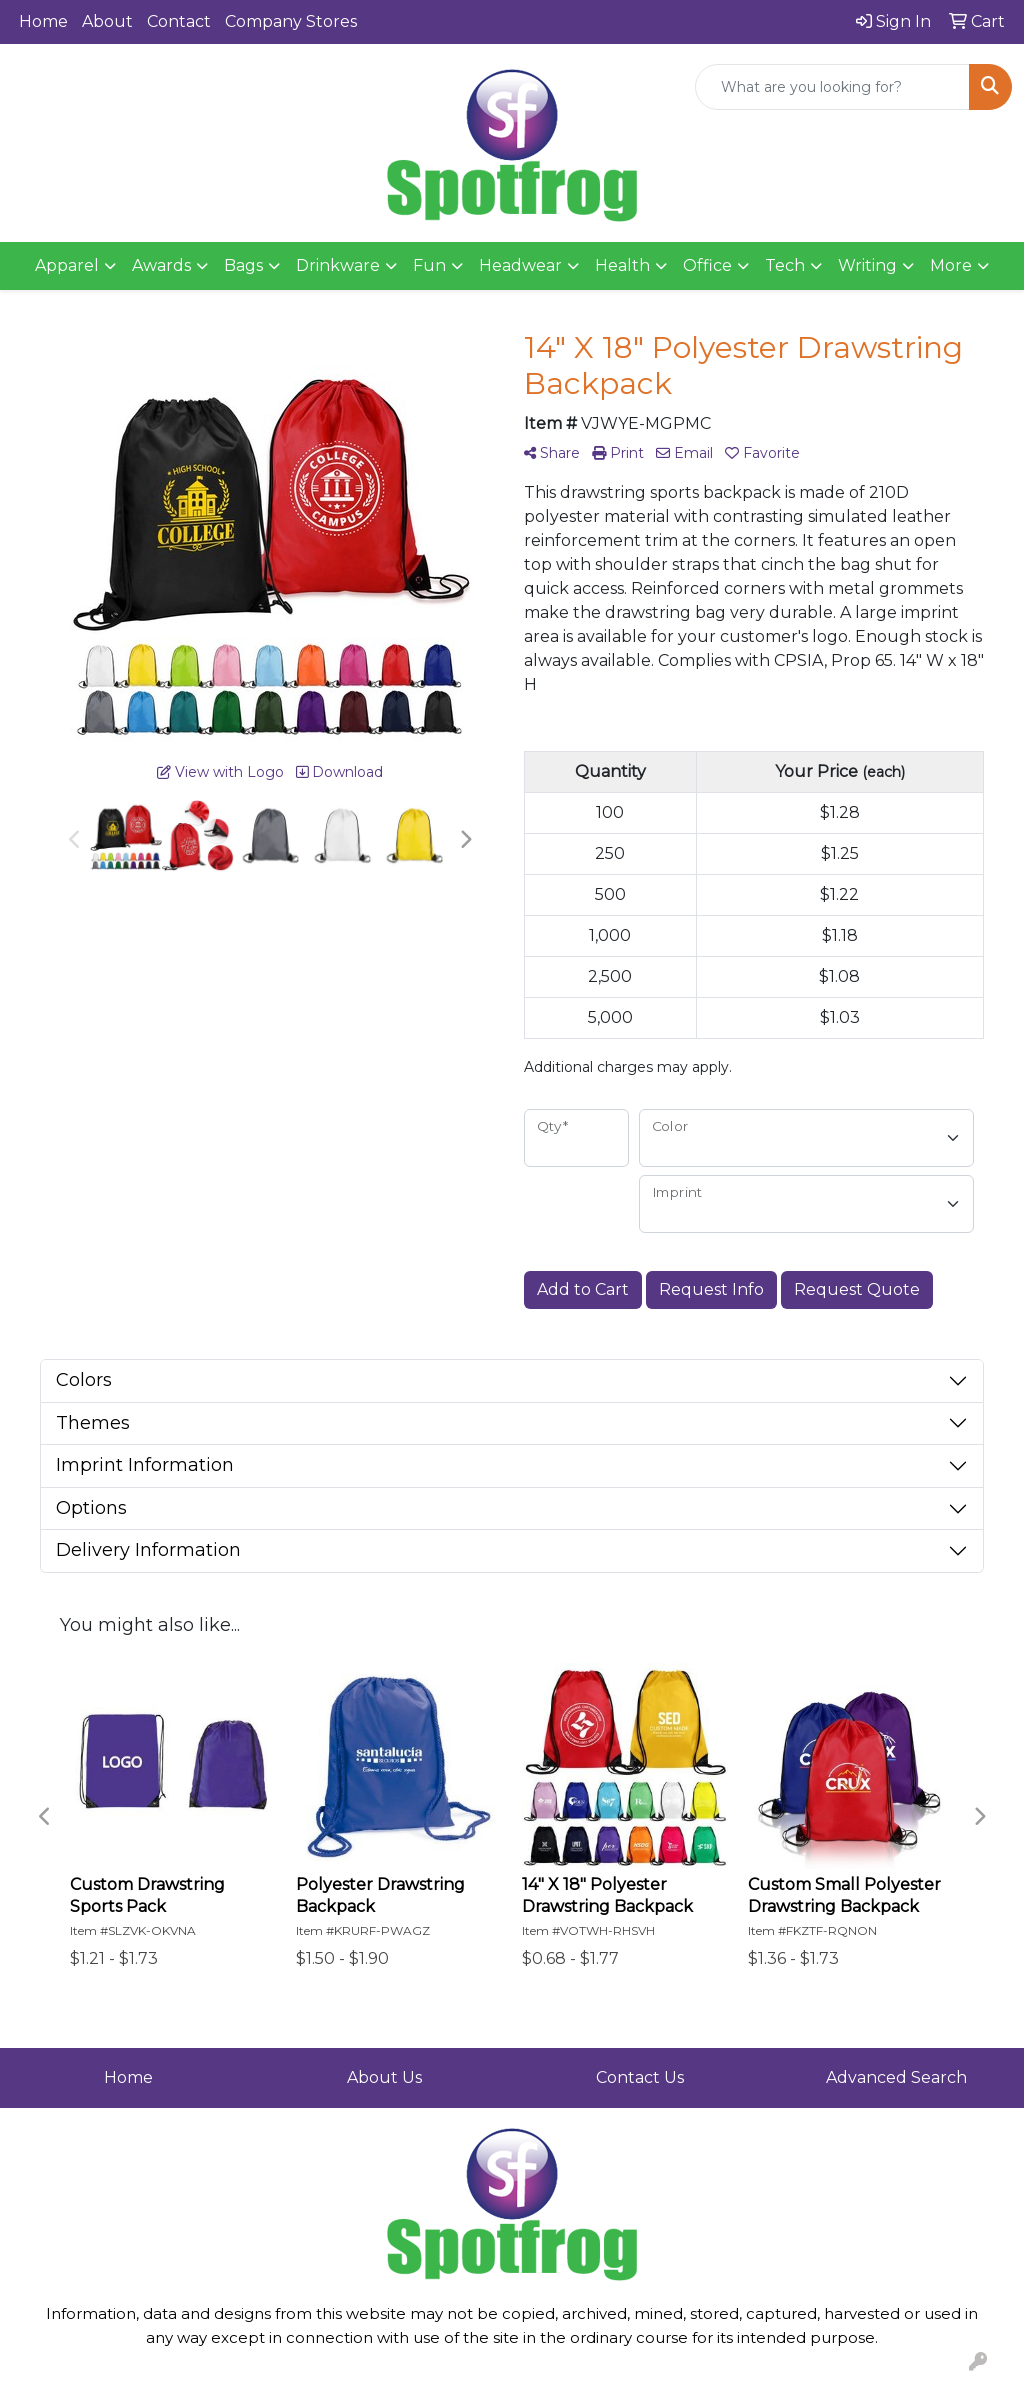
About (107, 21)
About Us (384, 2077)
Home (43, 21)
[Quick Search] (832, 87)
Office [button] (707, 265)
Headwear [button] (520, 265)
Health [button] (622, 265)
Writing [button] (867, 265)
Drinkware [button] (338, 265)
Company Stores (291, 21)
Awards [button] (161, 265)
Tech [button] (785, 265)
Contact (179, 21)
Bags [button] (243, 265)
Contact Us (640, 2077)
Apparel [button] (67, 265)
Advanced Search (896, 2077)
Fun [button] (429, 265)
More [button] (951, 265)
